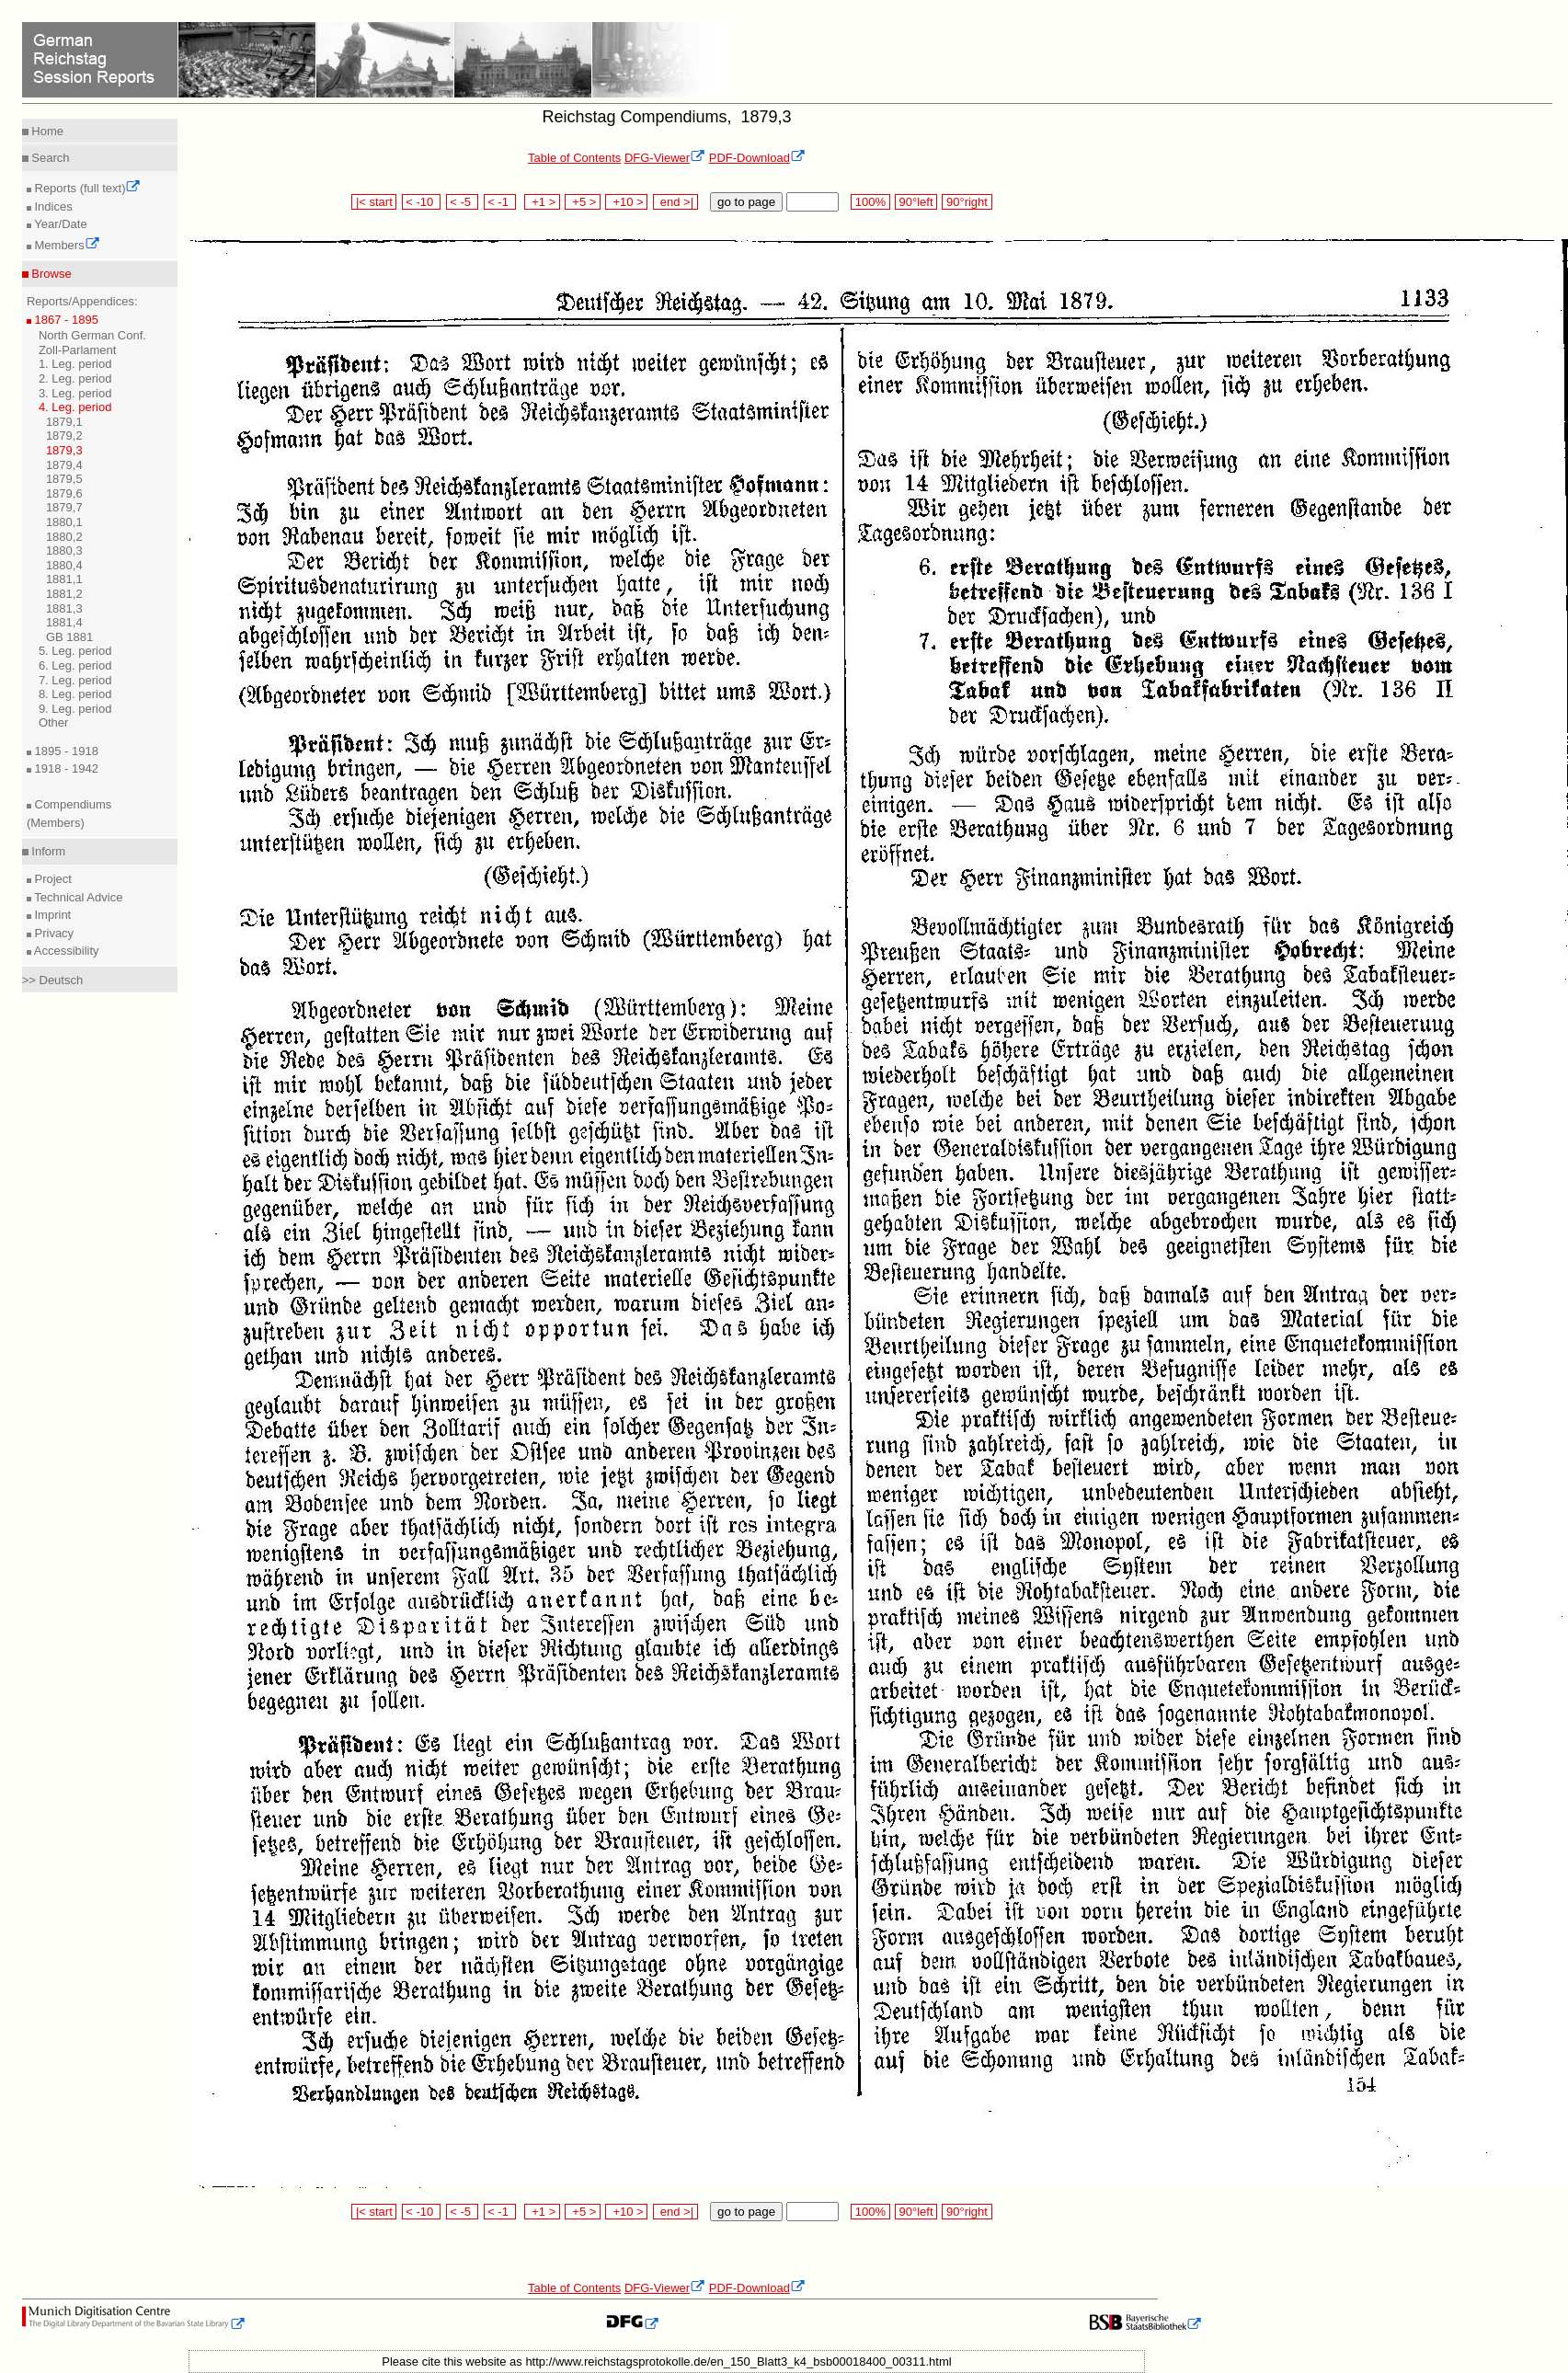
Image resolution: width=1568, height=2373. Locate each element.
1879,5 (64, 479)
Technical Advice (77, 897)
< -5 (462, 202)
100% (870, 202)
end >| (675, 202)
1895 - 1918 (64, 751)
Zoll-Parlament (78, 350)
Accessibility (65, 950)
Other (54, 722)
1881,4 (64, 622)
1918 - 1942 (64, 768)
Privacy (52, 933)
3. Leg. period (75, 393)
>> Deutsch (53, 980)
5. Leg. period (75, 651)
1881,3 (64, 608)
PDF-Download (757, 158)
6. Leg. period (75, 665)
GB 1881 (69, 637)
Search (49, 158)
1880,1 (64, 522)
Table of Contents (574, 158)
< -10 (422, 202)
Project (51, 879)
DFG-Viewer (664, 158)
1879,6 (64, 493)
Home (46, 131)
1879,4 (64, 465)
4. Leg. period (75, 407)
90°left (916, 202)
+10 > (626, 202)
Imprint (51, 915)
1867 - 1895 (64, 320)
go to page (746, 202)
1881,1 (64, 579)
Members (65, 245)
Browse (50, 274)
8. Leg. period (75, 694)
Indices (52, 206)
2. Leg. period (75, 378)
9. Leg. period (75, 709)
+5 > (583, 202)
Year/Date (59, 224)
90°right (966, 202)
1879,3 (64, 450)
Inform (47, 851)
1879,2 (64, 435)
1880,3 (64, 550)
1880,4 (64, 565)
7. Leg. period (75, 680)
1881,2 (64, 594)
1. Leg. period (75, 364)
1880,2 (64, 537)
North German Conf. (92, 335)
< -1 (500, 202)
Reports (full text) (86, 188)
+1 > (542, 202)
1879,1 (64, 422)
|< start (373, 202)
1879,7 (64, 507)
